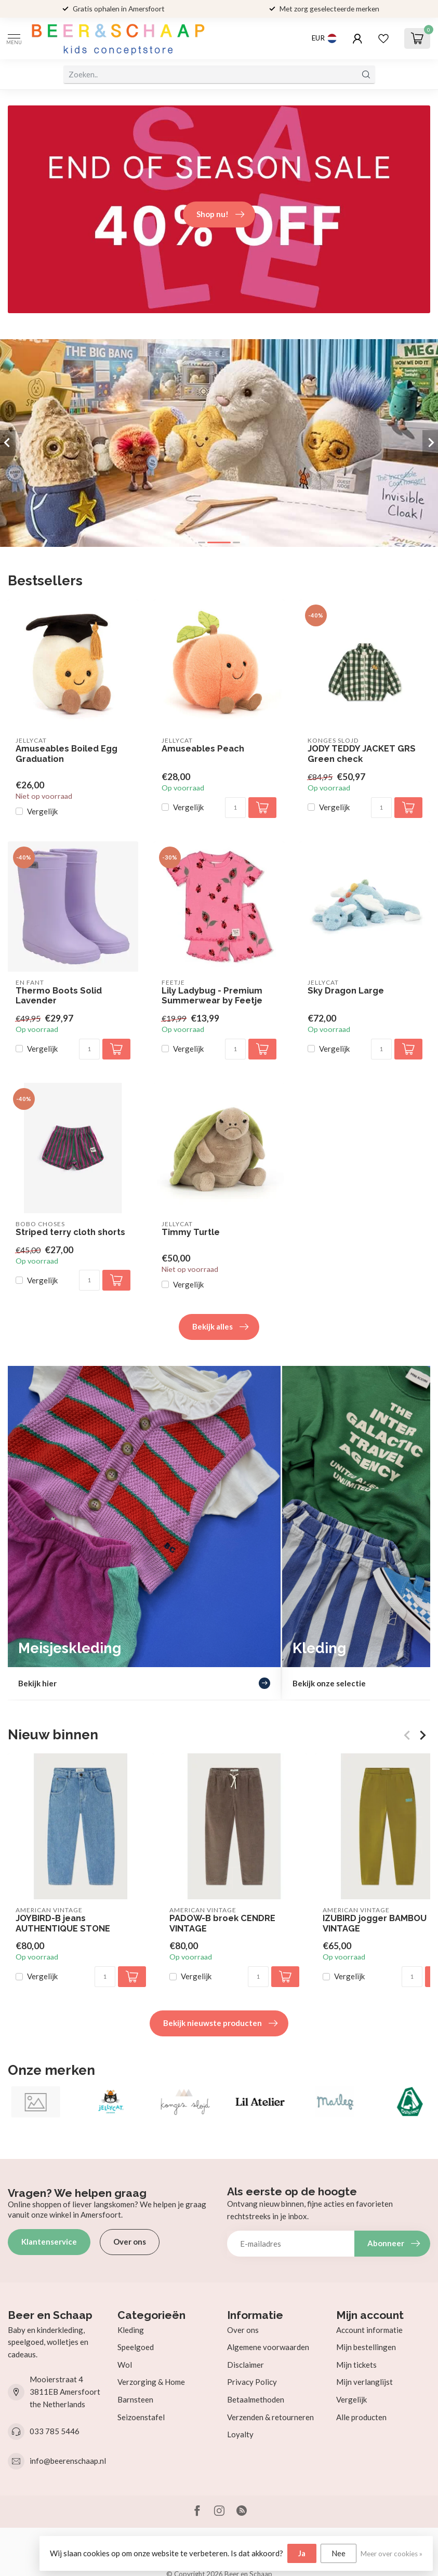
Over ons (129, 2241)
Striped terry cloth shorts (70, 1232)
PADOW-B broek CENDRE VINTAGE (222, 1923)
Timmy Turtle (191, 1232)
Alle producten (361, 2417)
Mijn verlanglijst (364, 2381)
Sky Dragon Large (346, 991)
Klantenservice (49, 2241)
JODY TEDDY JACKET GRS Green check (362, 754)
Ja (302, 2553)
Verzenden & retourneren (270, 2417)
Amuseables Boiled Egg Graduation (66, 754)
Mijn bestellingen (366, 2347)
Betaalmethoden (255, 2399)
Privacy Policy (252, 2381)
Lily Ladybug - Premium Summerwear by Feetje (212, 996)
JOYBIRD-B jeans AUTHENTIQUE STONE (63, 1923)
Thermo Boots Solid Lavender (59, 996)
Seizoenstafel (141, 2417)
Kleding (130, 2329)
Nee (338, 2553)
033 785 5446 (54, 2431)
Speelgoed (135, 2347)
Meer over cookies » (391, 2554)
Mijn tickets (356, 2364)
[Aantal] (235, 807)
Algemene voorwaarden (268, 2347)
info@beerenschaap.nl (68, 2460)
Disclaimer (245, 2364)
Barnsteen (135, 2399)
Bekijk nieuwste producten (220, 2023)
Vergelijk (42, 811)
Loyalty (240, 2434)
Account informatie (369, 2329)
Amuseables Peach (203, 749)
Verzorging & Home (151, 2381)
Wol (124, 2364)
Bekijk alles (220, 1327)
